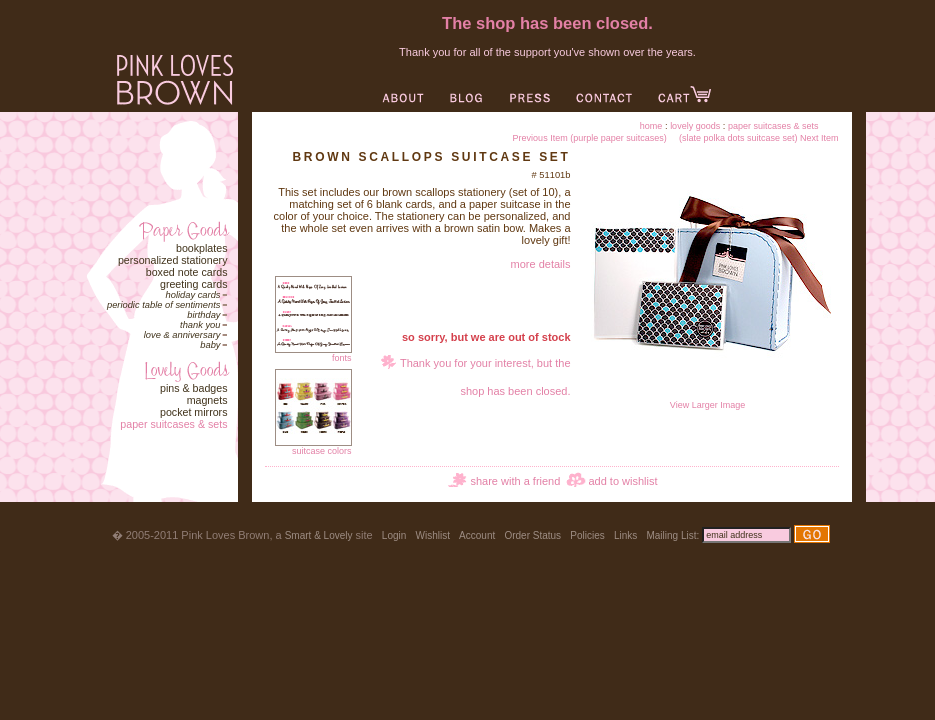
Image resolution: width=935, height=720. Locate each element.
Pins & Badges (194, 388)
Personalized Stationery (173, 260)
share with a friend (515, 481)
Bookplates (202, 248)
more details (541, 264)
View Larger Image (708, 401)
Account (477, 535)
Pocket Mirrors (194, 412)
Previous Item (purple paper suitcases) (590, 138)
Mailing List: (672, 535)
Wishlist (432, 535)
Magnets (207, 400)
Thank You (200, 325)
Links (625, 535)
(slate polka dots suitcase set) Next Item (759, 138)
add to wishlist (622, 481)
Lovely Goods (695, 126)
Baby (210, 345)
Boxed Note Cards (187, 272)
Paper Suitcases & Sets (173, 424)
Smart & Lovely (319, 535)
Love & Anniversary (182, 335)
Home (651, 126)
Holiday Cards (193, 295)
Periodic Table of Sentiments (164, 305)
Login (394, 535)
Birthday (203, 315)
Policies (587, 535)
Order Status (532, 535)
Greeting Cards (194, 284)
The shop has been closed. (547, 23)
